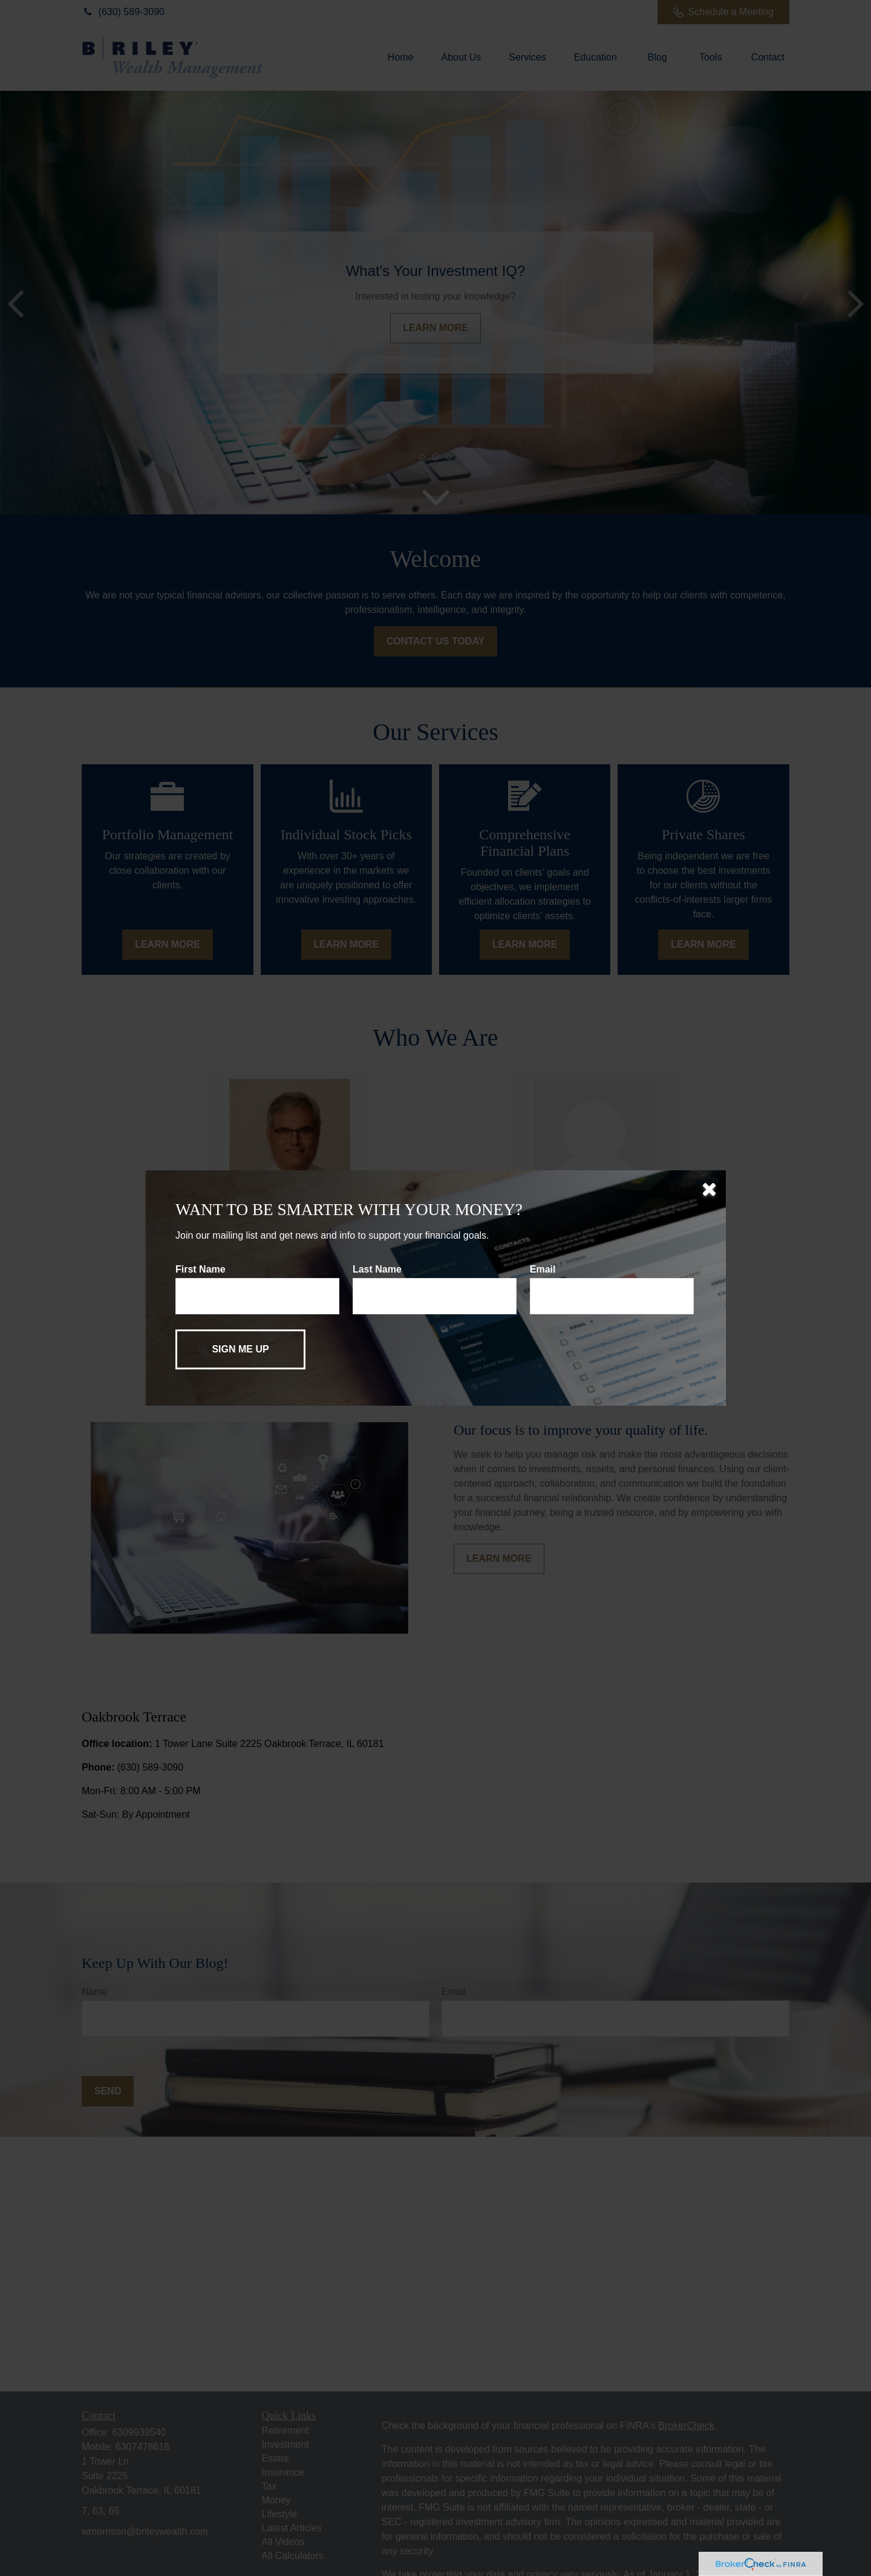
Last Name (377, 1269)
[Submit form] (240, 1349)
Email (543, 1269)
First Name (200, 1269)
